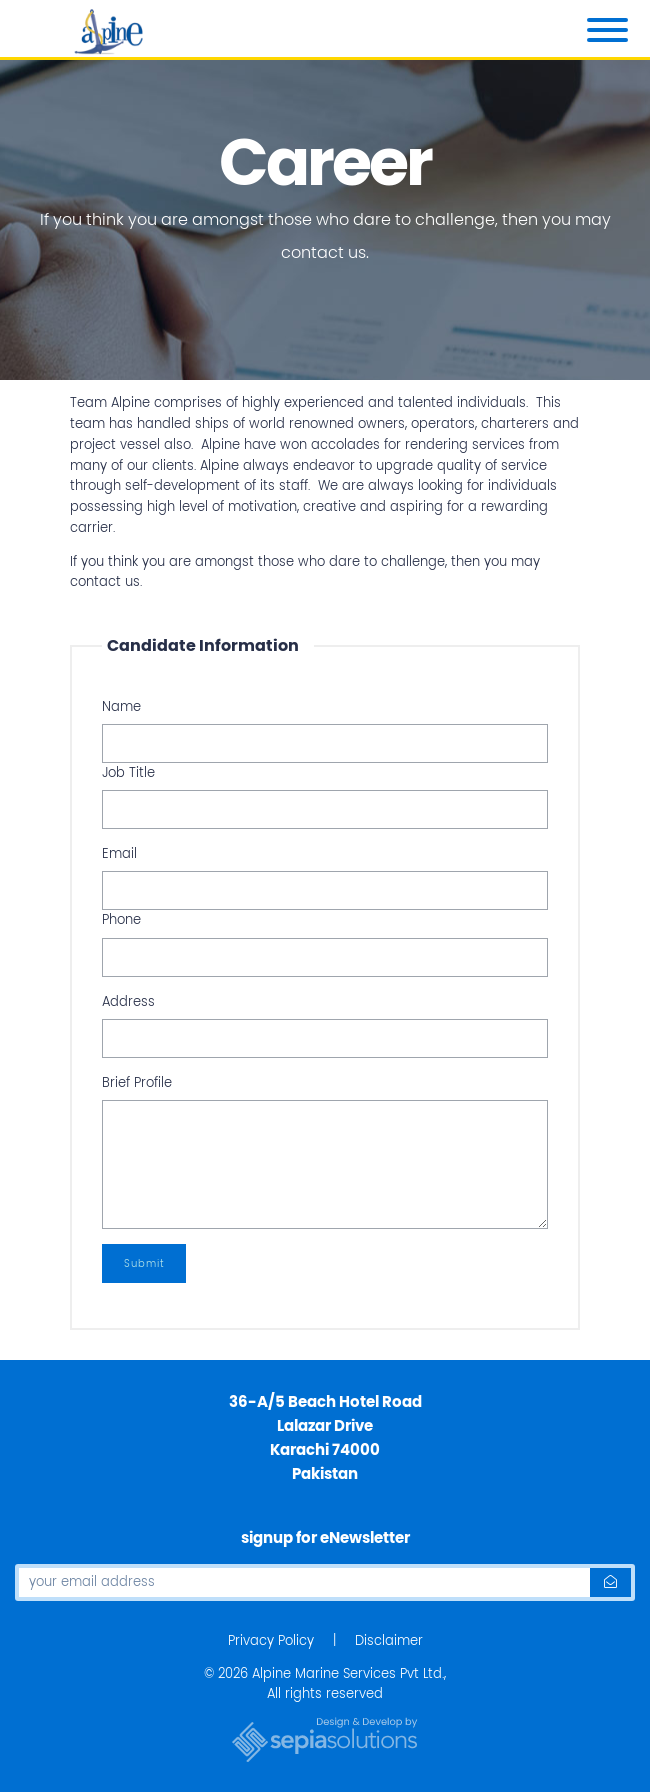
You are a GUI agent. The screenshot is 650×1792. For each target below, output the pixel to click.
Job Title (128, 772)
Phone (121, 919)
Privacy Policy (271, 1640)
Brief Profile (137, 1082)
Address (128, 1001)
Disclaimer (389, 1640)
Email (119, 853)
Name (121, 706)
